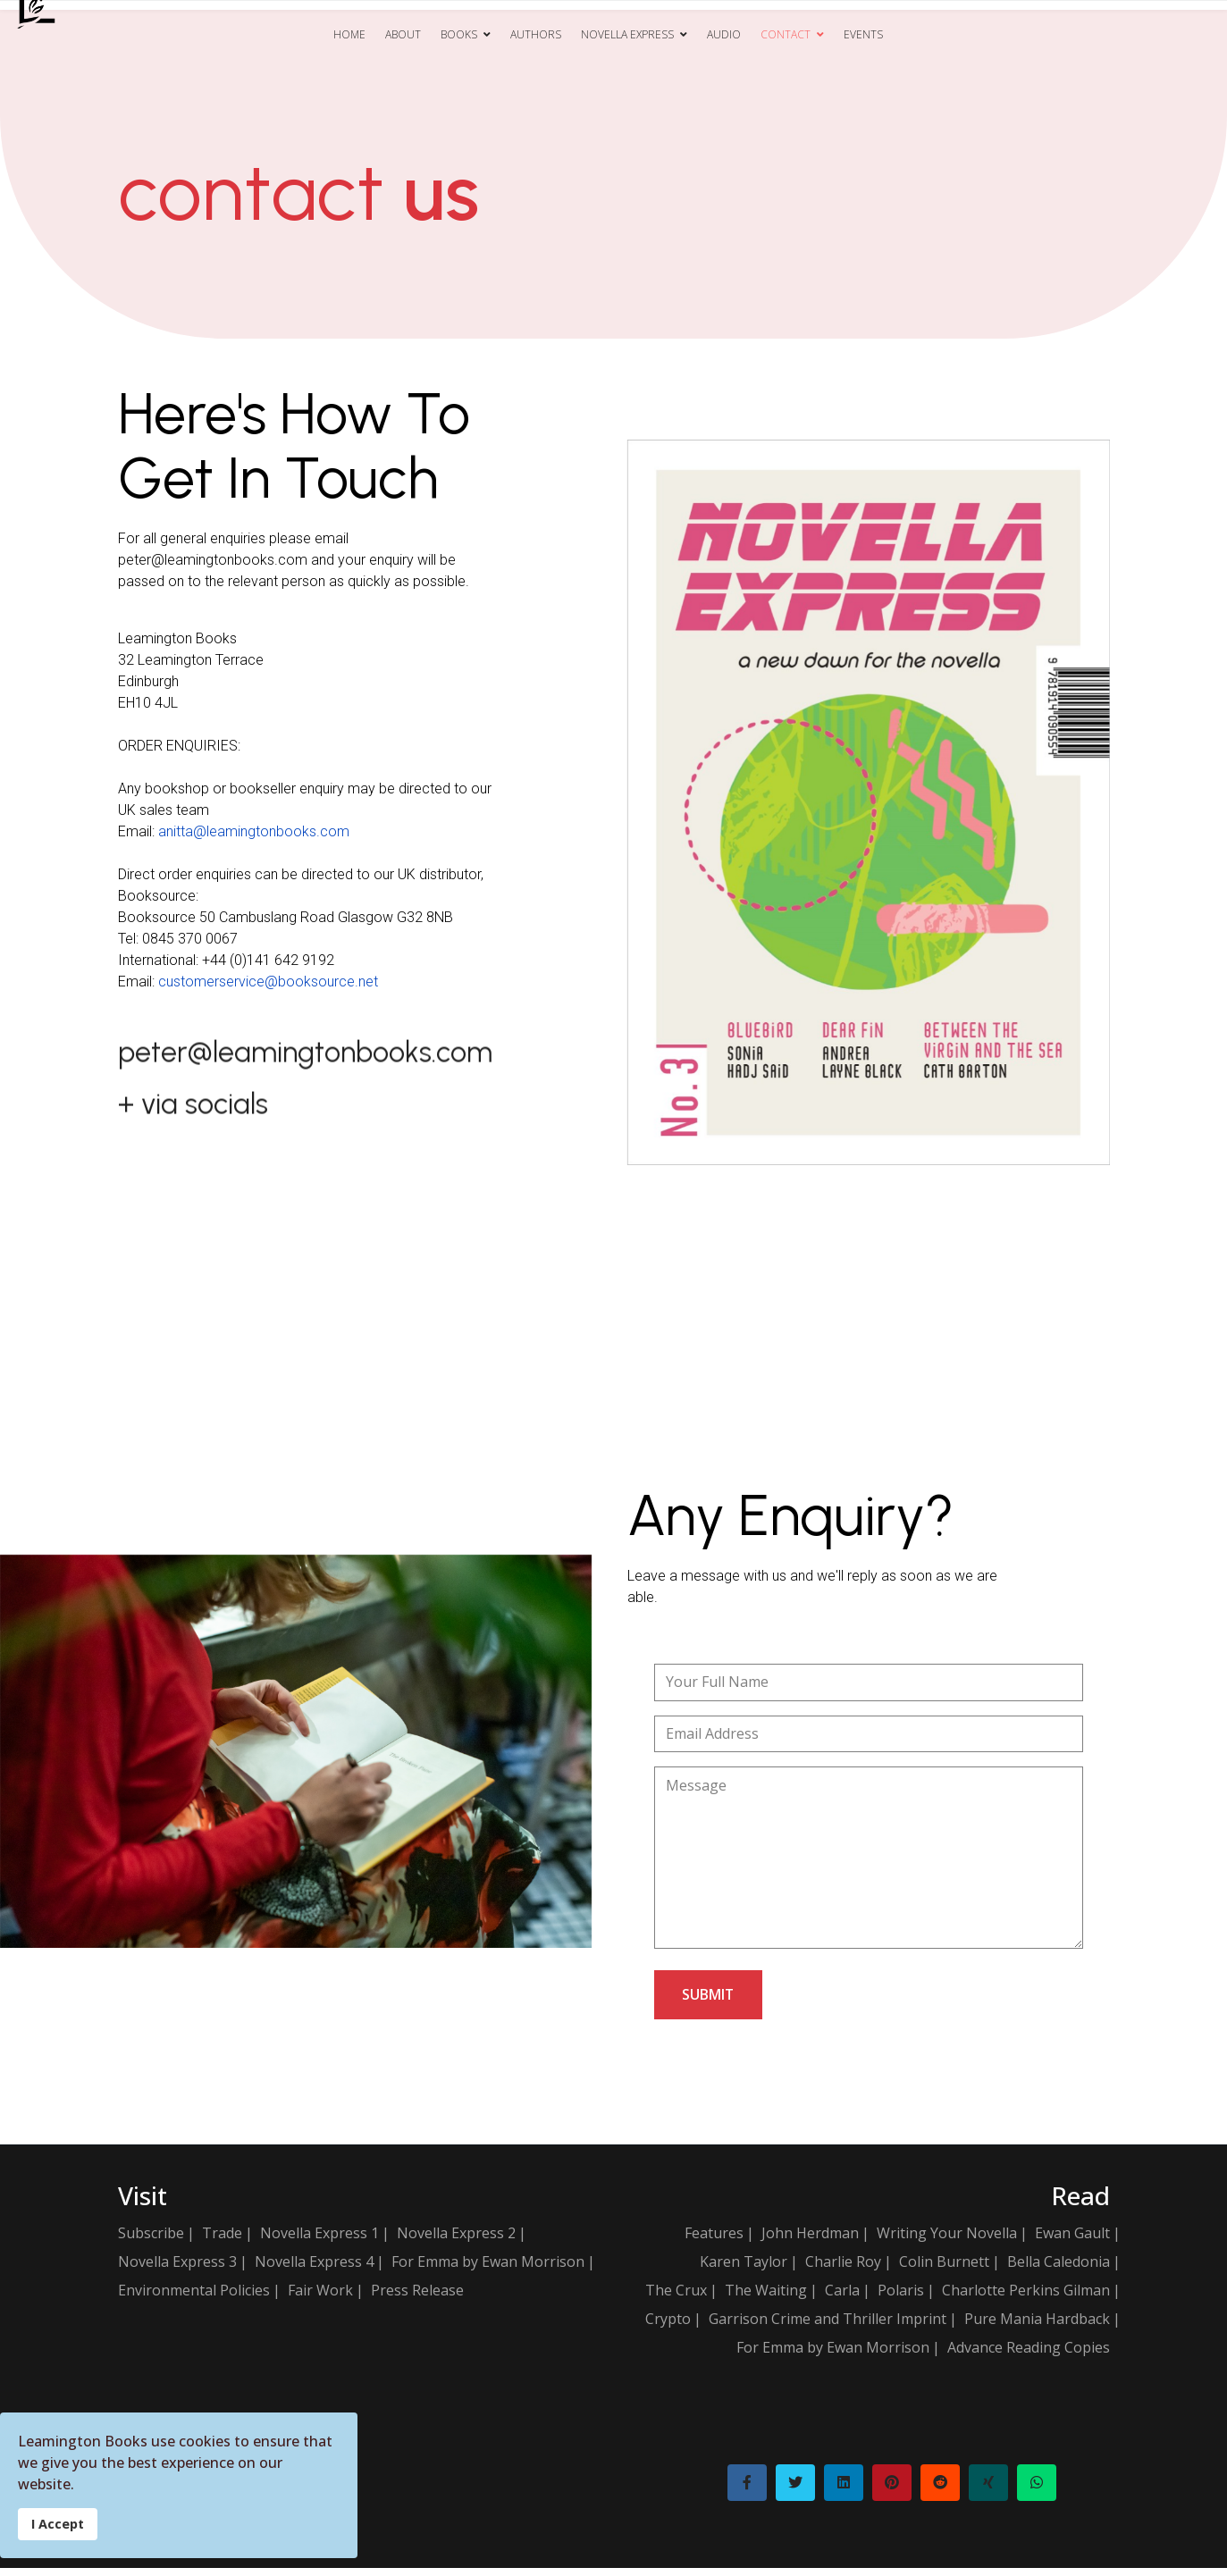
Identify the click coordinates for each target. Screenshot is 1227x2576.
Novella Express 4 (314, 2269)
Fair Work (320, 2298)
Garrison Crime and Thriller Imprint (827, 2327)
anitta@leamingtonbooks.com (253, 830)
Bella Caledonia (1058, 2269)
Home (349, 34)
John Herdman (810, 2241)
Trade (222, 2241)
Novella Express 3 (177, 2269)
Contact (786, 34)
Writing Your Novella (947, 2241)
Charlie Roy (843, 2269)
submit (710, 2002)
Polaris (901, 2298)
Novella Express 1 (319, 2241)
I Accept (57, 2523)
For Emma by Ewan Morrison (487, 2269)
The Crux (676, 2298)
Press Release (417, 2298)
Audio (724, 34)
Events (863, 34)
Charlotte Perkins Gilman (1026, 2298)
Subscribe (151, 2241)
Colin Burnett (944, 2269)
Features (714, 2241)
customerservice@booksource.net (268, 980)
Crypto (668, 2327)
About (403, 34)
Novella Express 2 (456, 2241)
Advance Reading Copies (1028, 2355)
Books (459, 34)
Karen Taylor (743, 2269)
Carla (842, 2298)
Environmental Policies (194, 2298)
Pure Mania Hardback (1037, 2327)
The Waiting (766, 2298)
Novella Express (627, 34)
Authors (535, 34)
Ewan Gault (1072, 2241)
